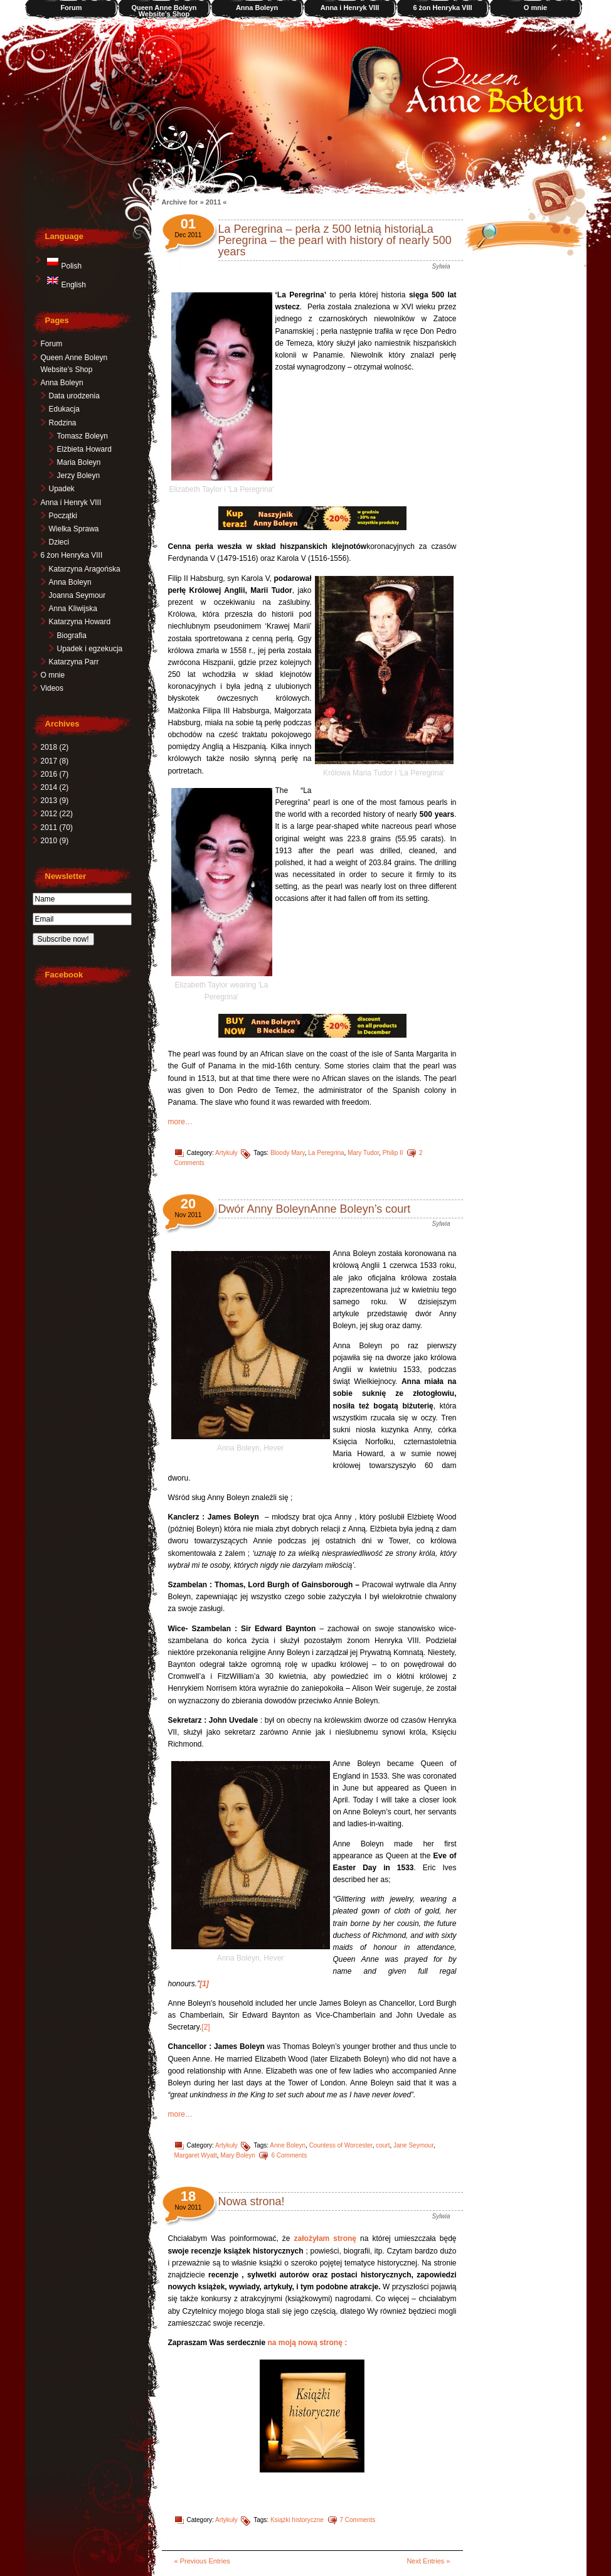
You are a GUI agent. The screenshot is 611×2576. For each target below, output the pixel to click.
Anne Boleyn (288, 2145)
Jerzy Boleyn (78, 475)
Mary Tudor (363, 1152)
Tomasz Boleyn (81, 436)
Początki (62, 515)
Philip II (392, 1152)
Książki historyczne (296, 2519)
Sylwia (441, 266)
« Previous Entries (202, 2561)
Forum (71, 7)
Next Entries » (428, 2561)
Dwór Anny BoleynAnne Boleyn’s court (314, 1209)
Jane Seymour (413, 2145)
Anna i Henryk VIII (349, 7)
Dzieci (58, 542)
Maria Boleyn (78, 462)
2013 (54, 800)
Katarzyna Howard (79, 621)
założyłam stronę (325, 2238)
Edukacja (63, 409)
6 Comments (289, 2155)
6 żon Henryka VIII (442, 7)
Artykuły (226, 1152)
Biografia (71, 635)
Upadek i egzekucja (89, 648)
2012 (56, 813)
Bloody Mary (287, 1152)
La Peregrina (326, 1152)
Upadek (61, 488)
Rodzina (62, 422)
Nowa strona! (251, 2201)
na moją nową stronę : (308, 2342)
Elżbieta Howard (83, 449)
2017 (54, 761)
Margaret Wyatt (195, 2155)
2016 (54, 774)
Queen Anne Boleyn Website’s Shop (163, 11)
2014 (54, 787)
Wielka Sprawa (73, 528)
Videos (51, 688)
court (383, 2145)
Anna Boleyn (256, 7)
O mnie (534, 7)
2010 (54, 840)
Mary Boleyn (237, 2155)
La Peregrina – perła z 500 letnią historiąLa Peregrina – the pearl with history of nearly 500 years (334, 240)
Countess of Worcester (340, 2145)
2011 (56, 827)
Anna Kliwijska (72, 608)
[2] (205, 2027)
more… (179, 1121)
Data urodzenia (73, 395)
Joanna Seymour (76, 595)
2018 (54, 747)
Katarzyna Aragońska (84, 569)
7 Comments (357, 2519)
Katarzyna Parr (73, 661)
